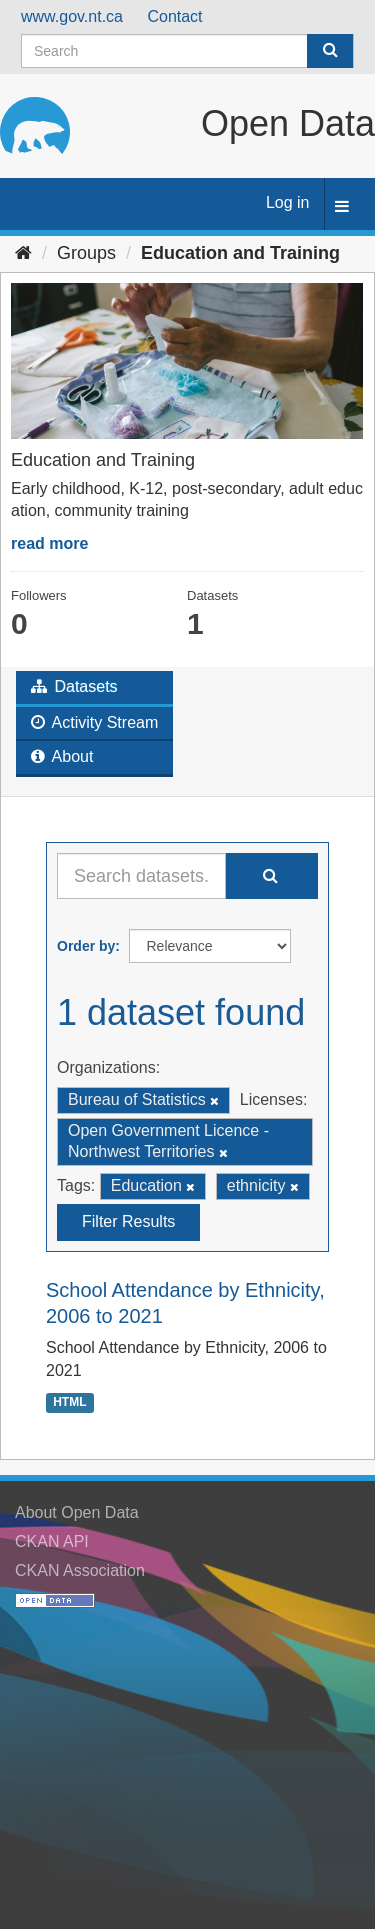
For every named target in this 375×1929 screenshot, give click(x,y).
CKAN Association (80, 1570)
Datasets (74, 686)
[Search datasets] (187, 51)
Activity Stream (94, 722)
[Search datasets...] (141, 876)
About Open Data (77, 1512)
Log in (288, 202)
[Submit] (330, 51)
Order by (86, 946)
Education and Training (240, 253)
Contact (174, 16)
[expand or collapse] (342, 207)
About (62, 756)
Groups (86, 253)
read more (49, 543)
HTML (69, 1403)
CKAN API (52, 1541)
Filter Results (128, 1221)
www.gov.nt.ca (72, 16)
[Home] (23, 253)
